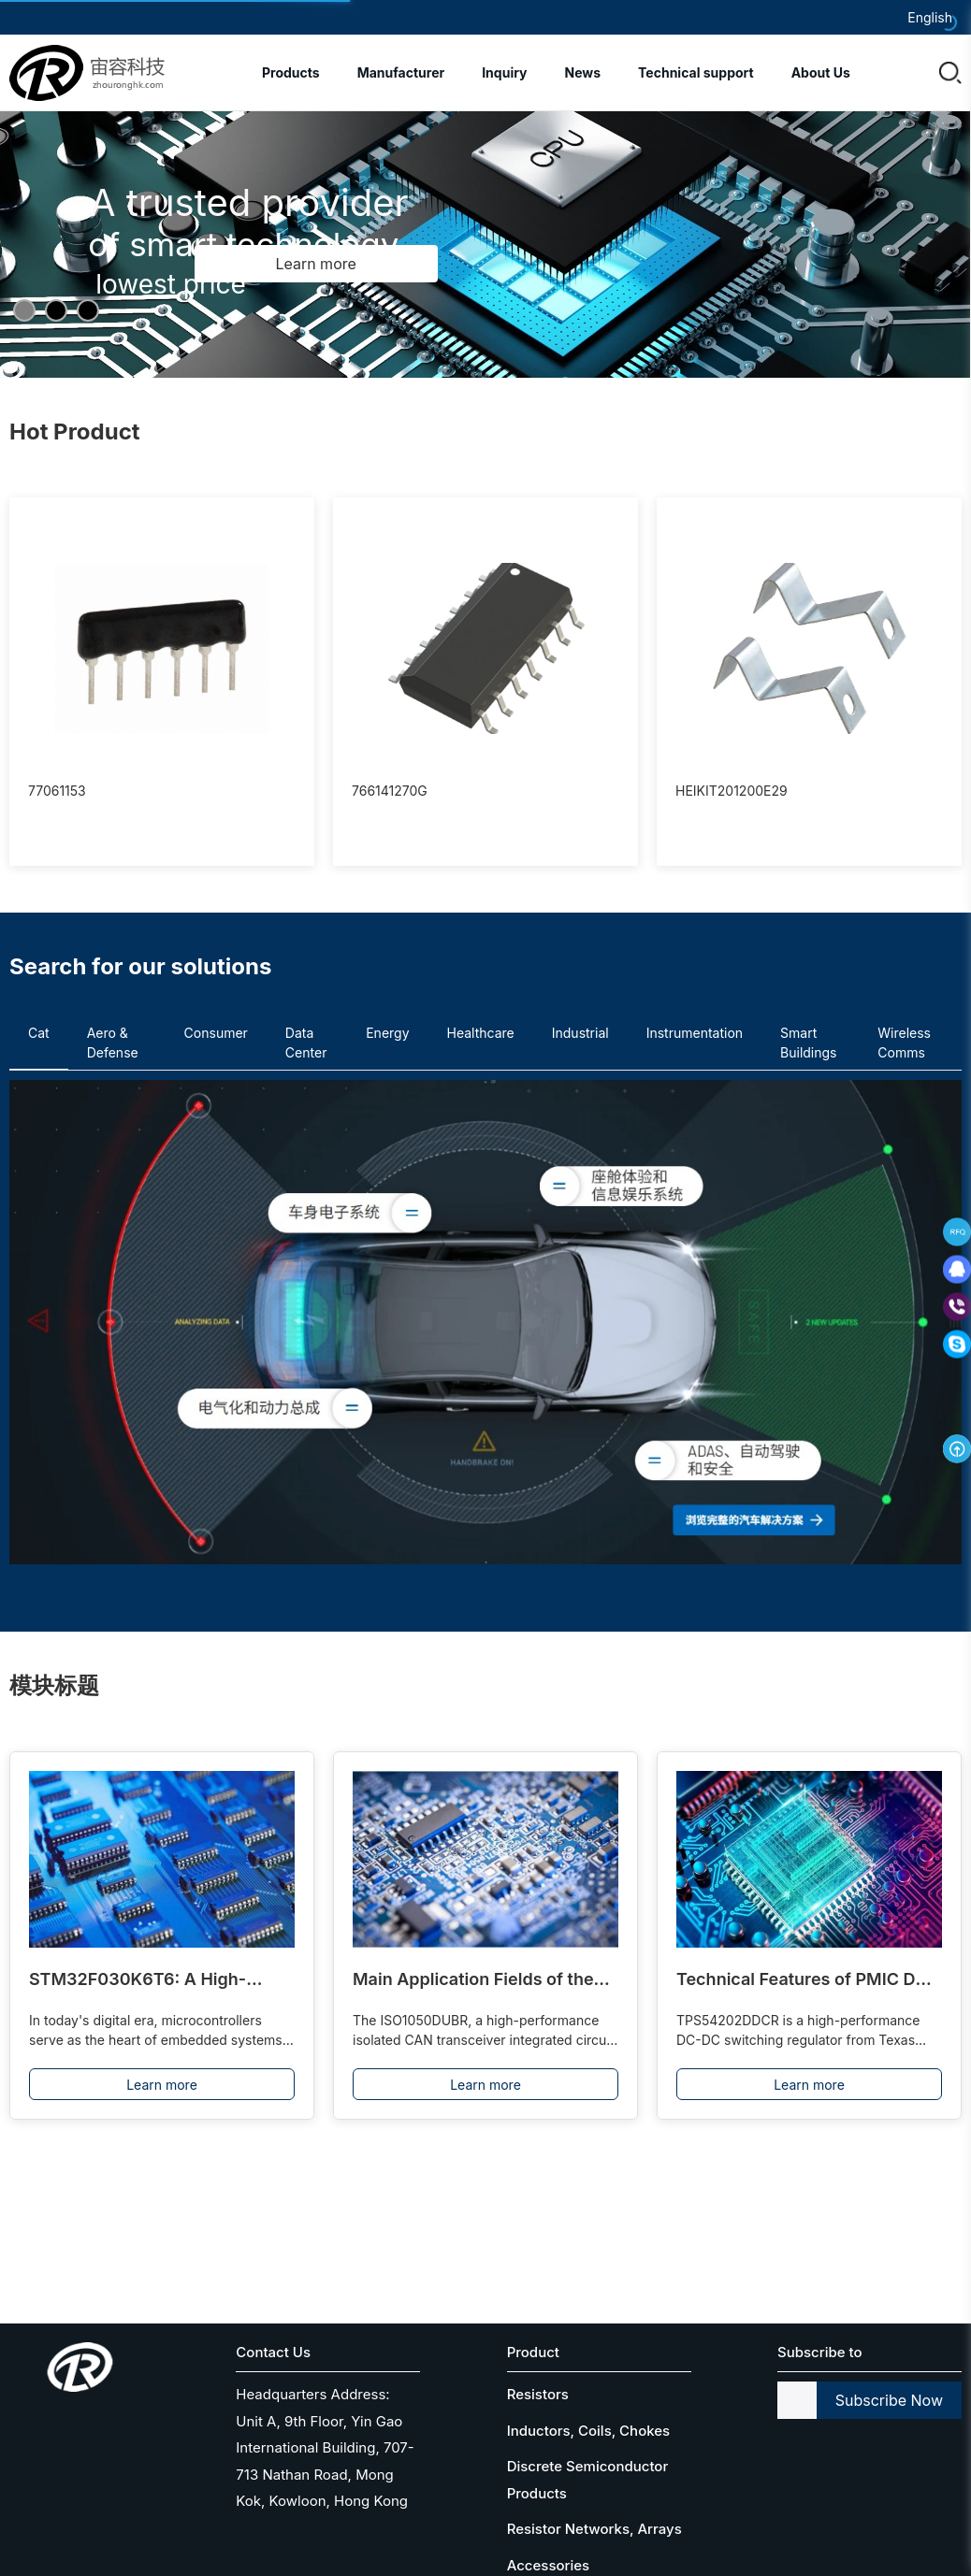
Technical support (696, 72)
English (929, 17)
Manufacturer (401, 72)
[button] (24, 310)
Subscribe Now (889, 2400)
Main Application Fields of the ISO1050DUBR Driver (473, 1980)
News (583, 72)
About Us (820, 72)
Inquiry (504, 72)
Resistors (538, 2394)
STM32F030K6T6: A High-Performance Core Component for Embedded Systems (153, 1980)
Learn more (161, 2085)
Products (291, 72)
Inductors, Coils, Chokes (588, 2430)
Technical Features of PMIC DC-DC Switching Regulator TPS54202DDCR (805, 1980)
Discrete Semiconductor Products (588, 2479)
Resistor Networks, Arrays (594, 2529)
